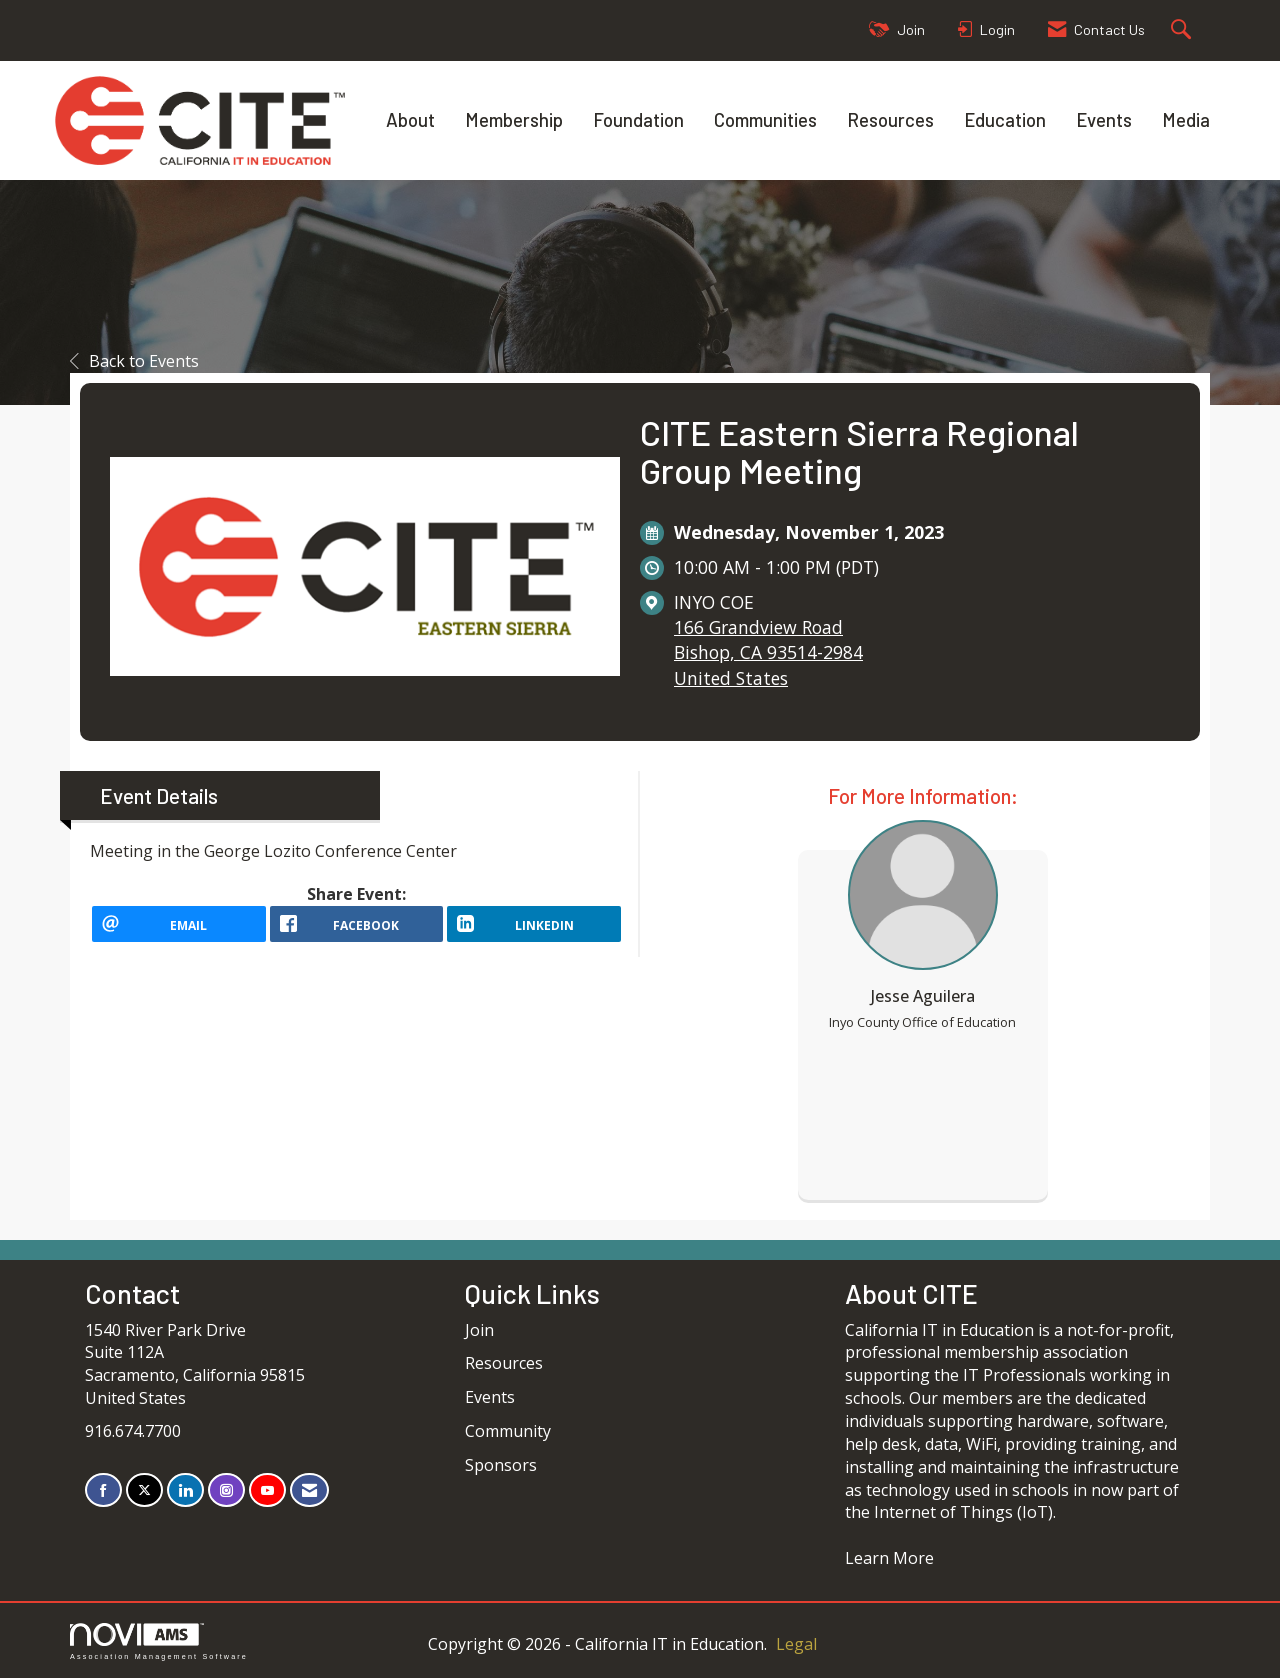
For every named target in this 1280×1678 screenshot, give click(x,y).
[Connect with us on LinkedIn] (185, 1490)
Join (479, 1330)
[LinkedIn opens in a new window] (534, 931)
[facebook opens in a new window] (357, 931)
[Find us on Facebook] (103, 1490)
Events (1104, 119)
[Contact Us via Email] (309, 1490)
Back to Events (134, 361)
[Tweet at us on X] (144, 1490)
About (410, 119)
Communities (765, 119)
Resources (890, 119)
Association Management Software (159, 1641)
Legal (796, 1644)
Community (508, 1431)
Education (1005, 119)
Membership (514, 119)
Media (1186, 119)
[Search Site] (1183, 30)
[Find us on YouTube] (267, 1490)
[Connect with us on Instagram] (226, 1490)
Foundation (638, 119)
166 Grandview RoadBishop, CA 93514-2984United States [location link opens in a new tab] (768, 652)
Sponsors (501, 1465)
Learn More (889, 1558)
